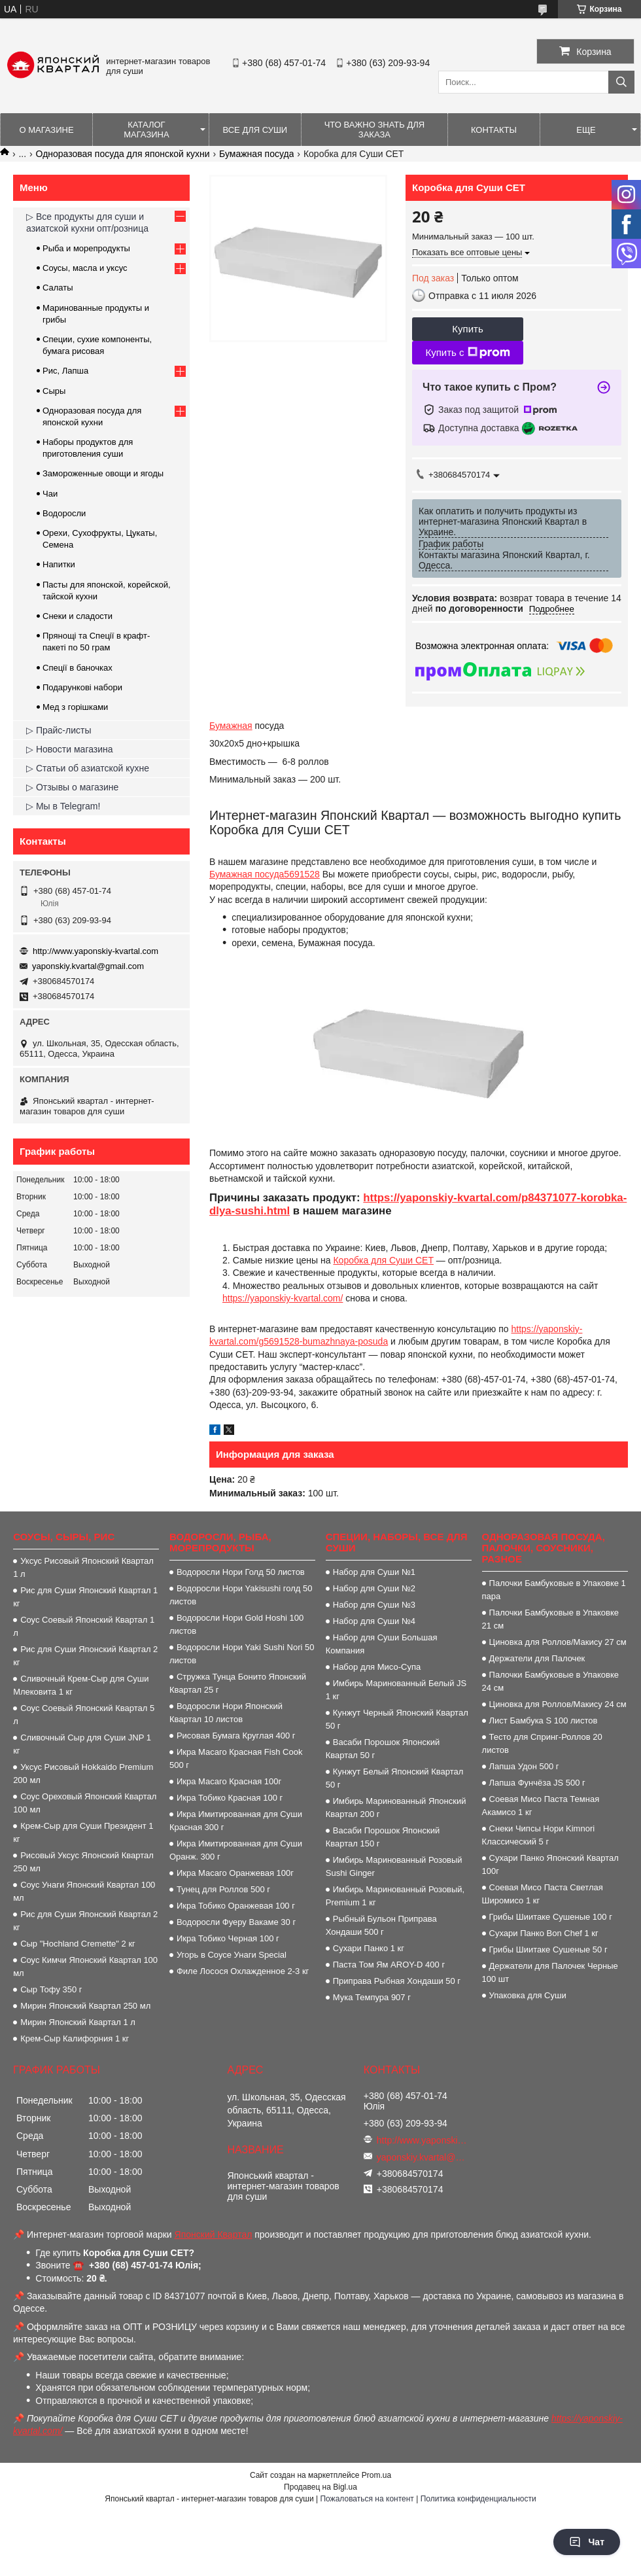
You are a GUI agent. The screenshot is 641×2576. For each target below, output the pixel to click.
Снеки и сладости (78, 616)
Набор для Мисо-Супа (377, 1667)
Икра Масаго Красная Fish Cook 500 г (235, 1758)
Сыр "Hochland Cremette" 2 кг (77, 1944)
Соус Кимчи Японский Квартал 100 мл (85, 1966)
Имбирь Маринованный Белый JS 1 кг (396, 1689)
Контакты (494, 130)
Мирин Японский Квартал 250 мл (85, 2006)
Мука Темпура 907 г (372, 1997)
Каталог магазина (146, 129)
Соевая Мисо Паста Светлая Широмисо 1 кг (542, 1893)
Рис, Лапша (65, 371)
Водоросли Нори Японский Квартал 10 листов (226, 1712)
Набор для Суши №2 (374, 1588)
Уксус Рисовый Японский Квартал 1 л (83, 1567)
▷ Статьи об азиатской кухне (87, 768)
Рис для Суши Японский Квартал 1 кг (85, 1596)
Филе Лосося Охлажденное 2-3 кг (243, 1971)
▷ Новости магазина (69, 749)
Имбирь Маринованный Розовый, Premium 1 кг (395, 1895)
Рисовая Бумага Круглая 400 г (236, 1735)
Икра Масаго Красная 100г (229, 1781)
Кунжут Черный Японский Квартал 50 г (397, 1719)
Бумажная (230, 725)
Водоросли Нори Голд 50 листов (241, 1572)
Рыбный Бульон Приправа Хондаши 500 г (381, 1925)
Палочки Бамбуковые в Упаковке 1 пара (554, 1589)
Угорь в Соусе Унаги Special (231, 1955)
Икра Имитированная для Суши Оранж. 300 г (235, 1850)
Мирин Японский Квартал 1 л (77, 2022)
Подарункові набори (82, 687)
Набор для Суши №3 (374, 1605)
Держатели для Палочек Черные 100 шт (550, 1972)
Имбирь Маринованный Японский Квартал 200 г (396, 1807)
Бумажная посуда (256, 154)
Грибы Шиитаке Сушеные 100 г (550, 1917)
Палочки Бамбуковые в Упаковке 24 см (550, 1681)
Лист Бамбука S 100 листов (543, 1720)
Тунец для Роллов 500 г (223, 1889)
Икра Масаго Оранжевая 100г (235, 1873)
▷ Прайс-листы (58, 730)
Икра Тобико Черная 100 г (228, 1938)
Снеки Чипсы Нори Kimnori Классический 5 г (538, 1835)
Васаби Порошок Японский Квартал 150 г (383, 1837)
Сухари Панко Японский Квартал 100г (550, 1864)
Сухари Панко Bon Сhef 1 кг (543, 1933)
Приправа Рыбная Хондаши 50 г (396, 1981)
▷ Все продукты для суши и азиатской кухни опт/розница (87, 222)
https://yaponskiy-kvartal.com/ (282, 1298)
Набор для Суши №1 (374, 1572)
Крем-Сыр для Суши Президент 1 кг (83, 1832)
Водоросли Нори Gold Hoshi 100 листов (236, 1624)
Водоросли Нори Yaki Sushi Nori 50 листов (242, 1653)
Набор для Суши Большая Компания (382, 1643)
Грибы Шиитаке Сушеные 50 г (548, 1949)
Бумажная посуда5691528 (264, 874)
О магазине (46, 130)
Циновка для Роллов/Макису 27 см (558, 1642)
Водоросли (64, 513)
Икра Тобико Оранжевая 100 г (236, 1906)
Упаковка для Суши (527, 1995)
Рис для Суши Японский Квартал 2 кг (85, 1655)
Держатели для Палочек (537, 1658)
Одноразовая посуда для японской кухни (123, 154)
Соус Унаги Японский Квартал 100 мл (84, 1891)
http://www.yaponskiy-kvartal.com (95, 951)
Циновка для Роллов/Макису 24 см (558, 1704)
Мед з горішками (75, 707)
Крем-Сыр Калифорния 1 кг (74, 2038)
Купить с (467, 353)
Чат (586, 2542)
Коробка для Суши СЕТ (383, 1260)
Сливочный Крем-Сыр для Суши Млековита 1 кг (80, 1685)
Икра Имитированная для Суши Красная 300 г (235, 1820)
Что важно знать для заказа (374, 129)
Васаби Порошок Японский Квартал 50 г (383, 1748)
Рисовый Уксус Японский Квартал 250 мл (83, 1861)
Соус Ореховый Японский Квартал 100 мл (84, 1802)
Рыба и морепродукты (86, 248)
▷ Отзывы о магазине (72, 787)
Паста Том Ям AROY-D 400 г (389, 1964)
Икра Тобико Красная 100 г (230, 1798)
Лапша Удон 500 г (524, 1766)
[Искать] (621, 82)
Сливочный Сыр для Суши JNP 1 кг (82, 1744)
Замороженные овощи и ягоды (103, 473)
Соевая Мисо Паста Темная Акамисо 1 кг (541, 1805)
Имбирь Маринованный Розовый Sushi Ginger (394, 1866)
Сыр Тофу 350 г (51, 1989)
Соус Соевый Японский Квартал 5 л (83, 1714)
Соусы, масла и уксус (85, 268)
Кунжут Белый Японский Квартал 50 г (395, 1778)
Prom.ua (376, 2475)
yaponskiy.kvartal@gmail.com (88, 966)
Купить (467, 328)
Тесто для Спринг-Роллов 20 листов (542, 1743)
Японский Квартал (213, 2234)
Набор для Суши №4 (374, 1621)
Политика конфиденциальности (478, 2498)
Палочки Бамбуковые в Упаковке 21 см (550, 1619)
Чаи (50, 494)
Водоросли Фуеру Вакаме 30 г (236, 1922)
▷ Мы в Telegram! (63, 806)
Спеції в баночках (78, 668)
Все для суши (254, 130)
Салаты (58, 287)
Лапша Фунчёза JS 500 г (537, 1783)
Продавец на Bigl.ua (320, 2487)
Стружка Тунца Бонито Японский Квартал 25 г (237, 1683)
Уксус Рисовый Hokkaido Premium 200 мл (83, 1773)
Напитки (59, 564)
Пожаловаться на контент (366, 2498)
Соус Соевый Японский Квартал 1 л (83, 1626)
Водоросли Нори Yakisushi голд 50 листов (241, 1594)
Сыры (54, 391)
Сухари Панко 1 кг (368, 1948)
